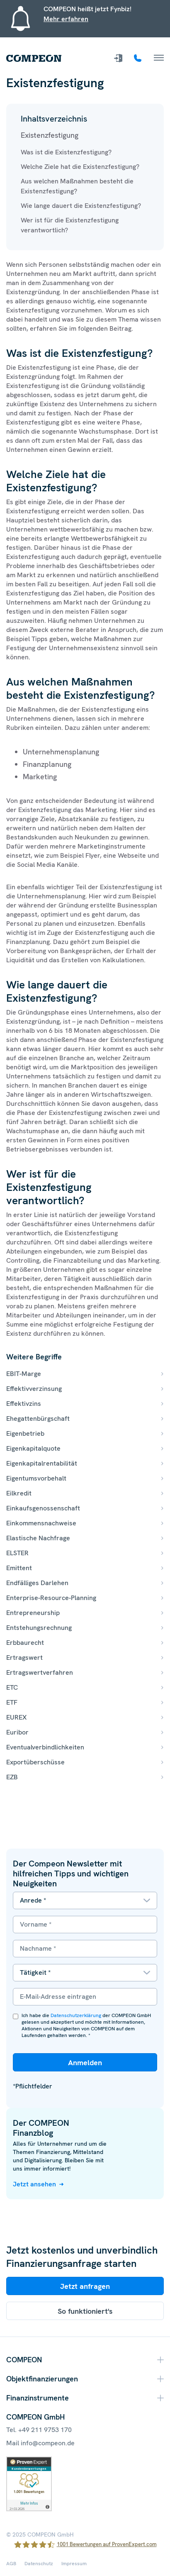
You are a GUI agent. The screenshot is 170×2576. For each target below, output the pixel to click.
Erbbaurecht (25, 1642)
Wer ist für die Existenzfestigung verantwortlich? (70, 225)
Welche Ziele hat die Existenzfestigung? (80, 166)
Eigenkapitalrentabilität (41, 1463)
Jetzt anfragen (85, 2286)
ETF (11, 1702)
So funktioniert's (85, 2311)
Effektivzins (23, 1403)
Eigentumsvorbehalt (36, 1478)
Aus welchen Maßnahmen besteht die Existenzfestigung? (77, 186)
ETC (12, 1687)
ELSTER (17, 1553)
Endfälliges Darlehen (37, 1582)
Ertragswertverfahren (39, 1672)
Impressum (74, 2563)
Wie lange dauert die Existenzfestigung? (81, 205)
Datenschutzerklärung (76, 2015)
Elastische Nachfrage (38, 1538)
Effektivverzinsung (34, 1388)
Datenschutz (38, 2563)
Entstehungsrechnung (39, 1627)
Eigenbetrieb (25, 1433)
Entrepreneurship (33, 1612)
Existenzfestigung (49, 135)
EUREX (16, 1717)
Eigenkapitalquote (33, 1448)
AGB (11, 2563)
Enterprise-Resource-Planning (51, 1597)
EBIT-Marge (23, 1373)
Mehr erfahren (66, 19)
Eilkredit (19, 1493)
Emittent (19, 1568)
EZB (12, 1777)
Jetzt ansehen (34, 2184)
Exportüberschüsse (35, 1762)
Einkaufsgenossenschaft (43, 1508)
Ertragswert (24, 1657)
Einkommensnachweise (41, 1523)
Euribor (17, 1732)
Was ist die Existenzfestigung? (66, 152)
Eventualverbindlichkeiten (45, 1747)
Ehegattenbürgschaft (38, 1418)
